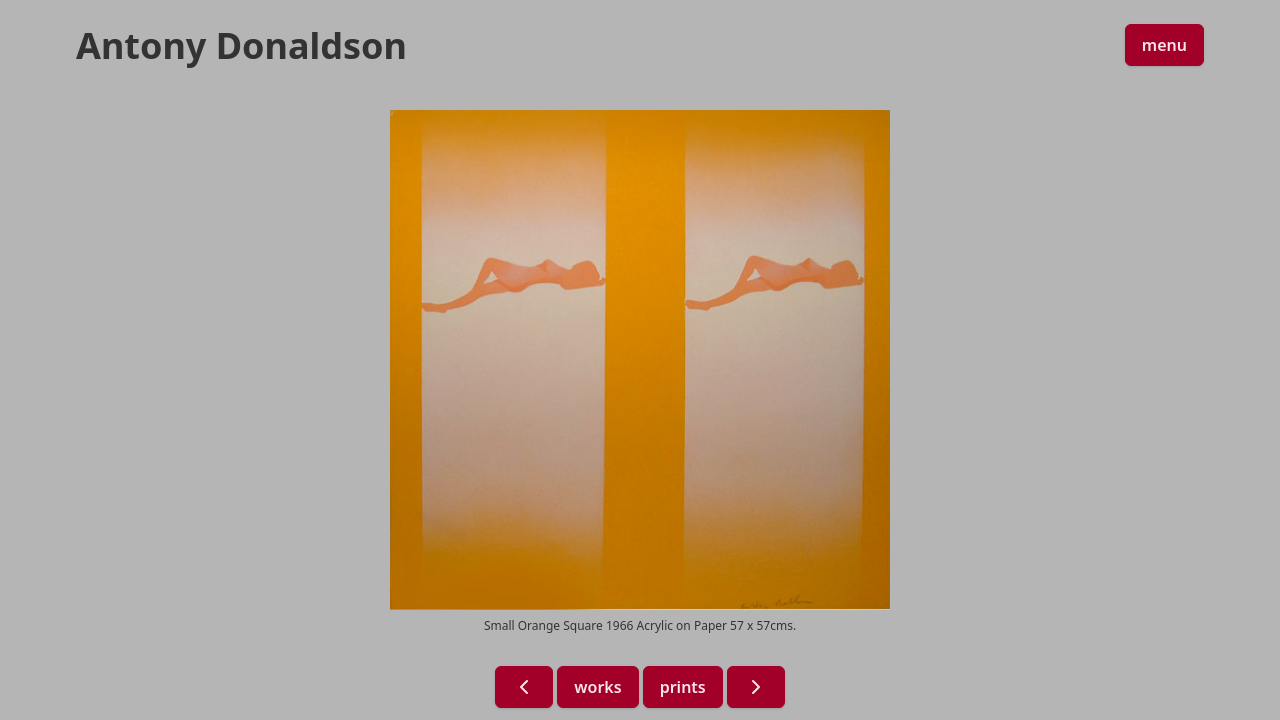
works (597, 687)
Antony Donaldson (241, 46)
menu (1164, 45)
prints (683, 687)
